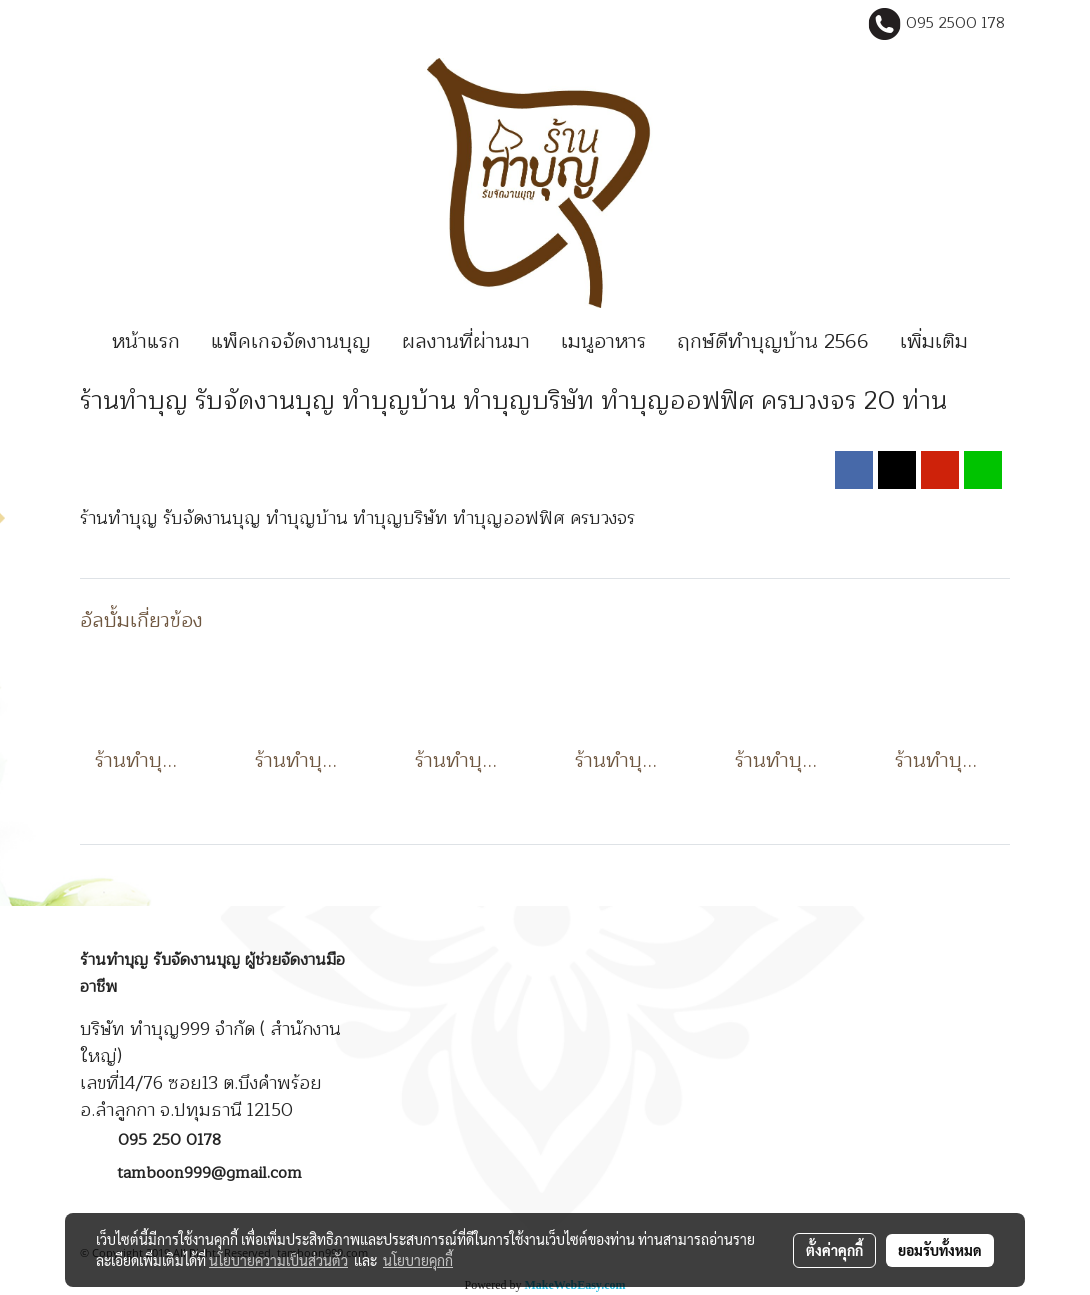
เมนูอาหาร (603, 341)
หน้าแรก (146, 341)
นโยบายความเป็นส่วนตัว (278, 1260)
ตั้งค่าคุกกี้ (834, 1250)
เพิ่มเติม (934, 341)
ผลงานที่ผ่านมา (466, 341)
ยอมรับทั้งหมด (940, 1250)
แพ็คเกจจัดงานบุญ (291, 341)
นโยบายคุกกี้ (418, 1260)
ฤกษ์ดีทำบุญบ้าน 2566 (773, 341)
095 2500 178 (955, 23)
